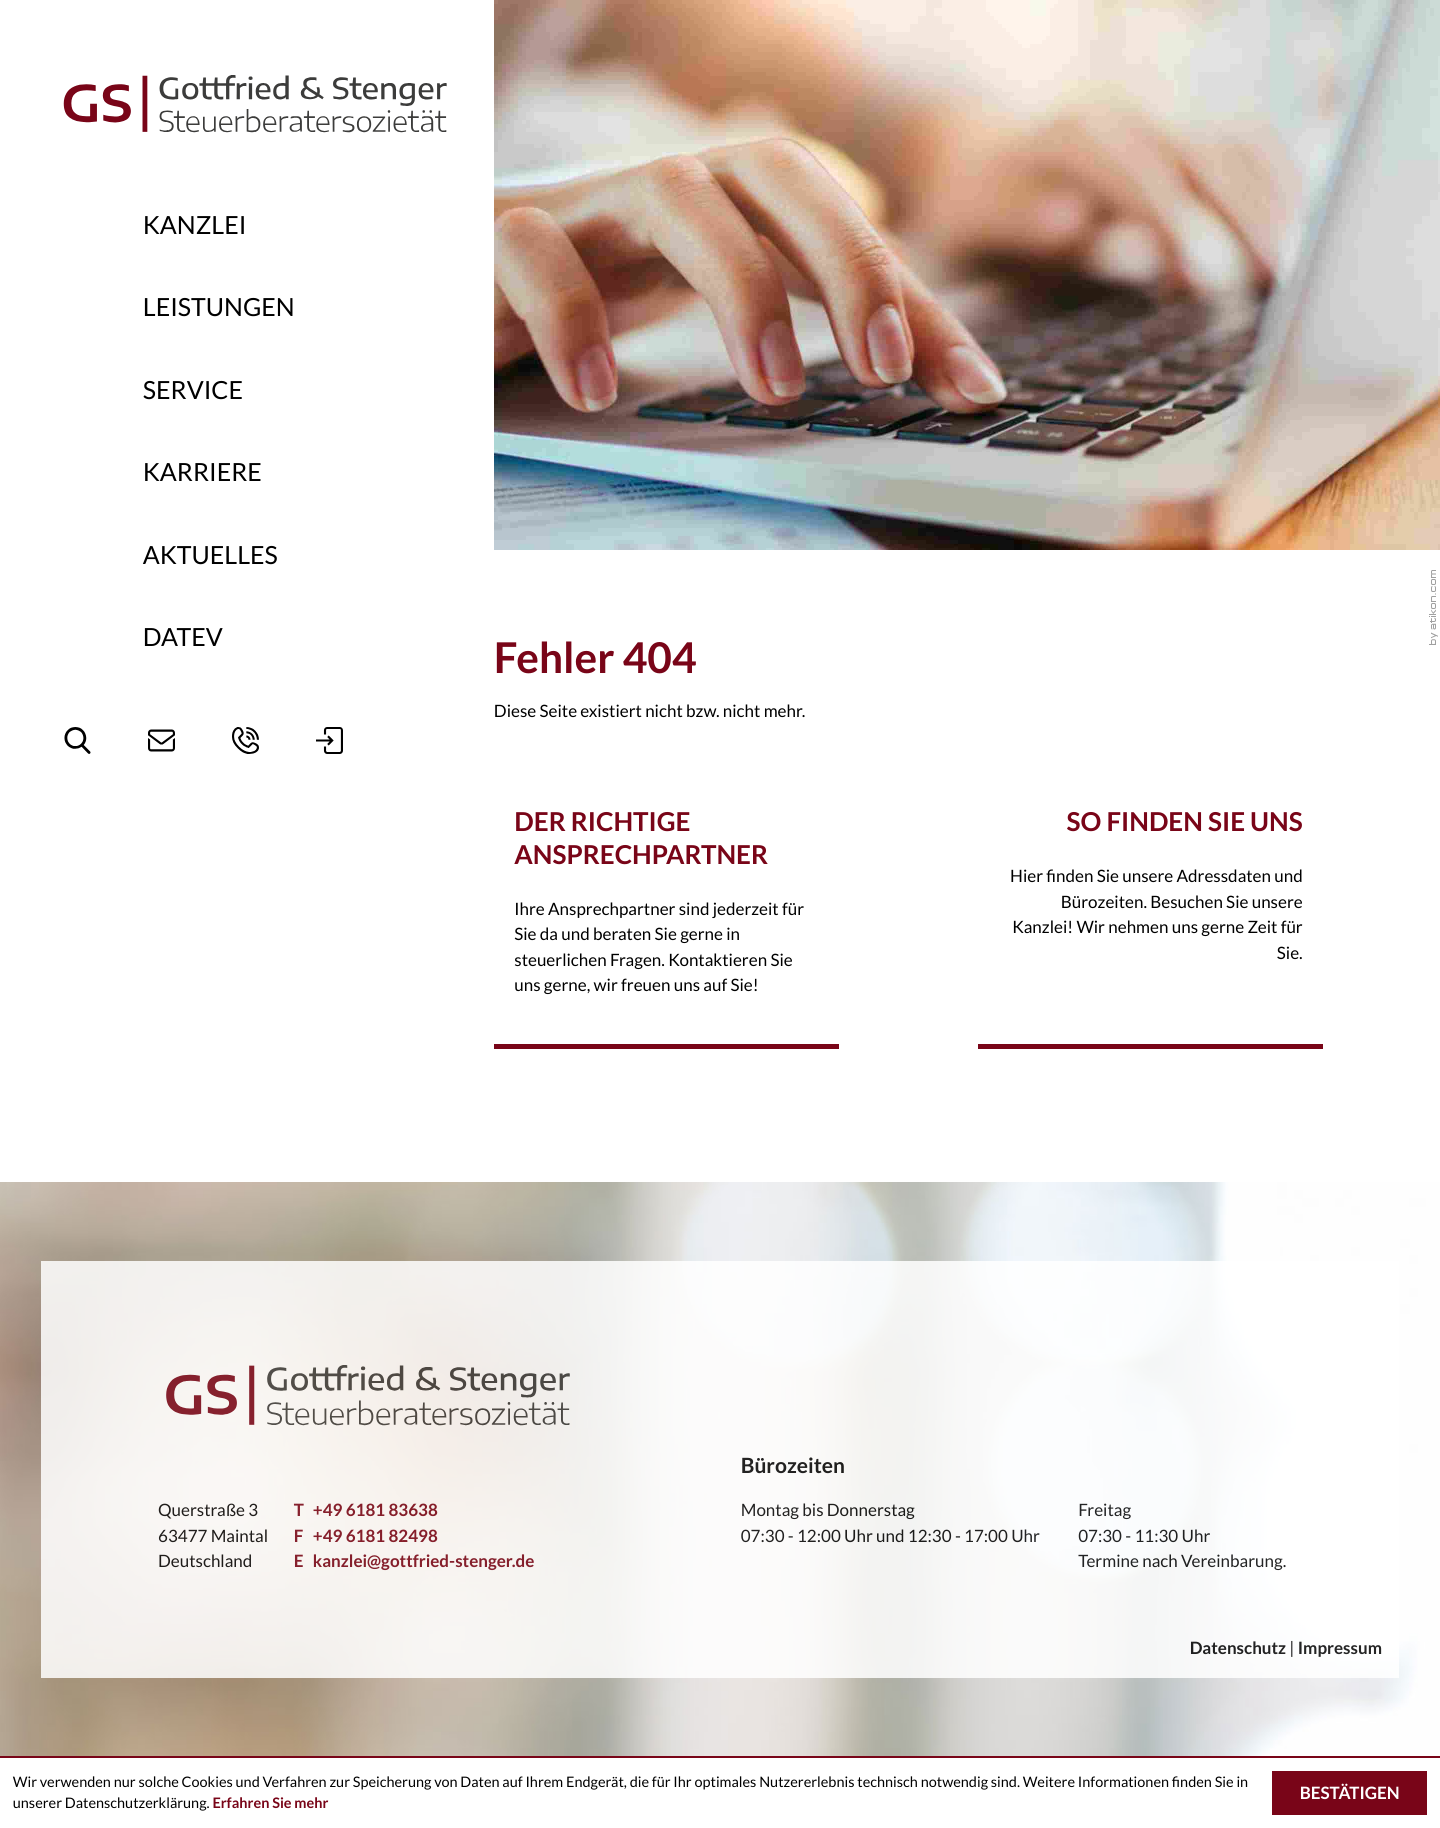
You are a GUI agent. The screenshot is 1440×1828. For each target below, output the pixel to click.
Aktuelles (210, 555)
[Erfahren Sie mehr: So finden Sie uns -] (1151, 910)
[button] (245, 741)
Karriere (202, 472)
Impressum (1340, 1647)
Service (193, 390)
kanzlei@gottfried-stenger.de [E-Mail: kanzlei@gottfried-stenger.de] (414, 1561)
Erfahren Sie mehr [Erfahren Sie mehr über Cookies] (270, 1803)
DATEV (183, 637)
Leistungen (219, 307)
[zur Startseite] (255, 101)
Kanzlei (195, 225)
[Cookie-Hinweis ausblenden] (1349, 1793)
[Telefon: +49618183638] (366, 1510)
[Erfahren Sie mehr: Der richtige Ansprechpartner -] (667, 927)
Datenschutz (1238, 1647)
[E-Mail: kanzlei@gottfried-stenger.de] (161, 741)
